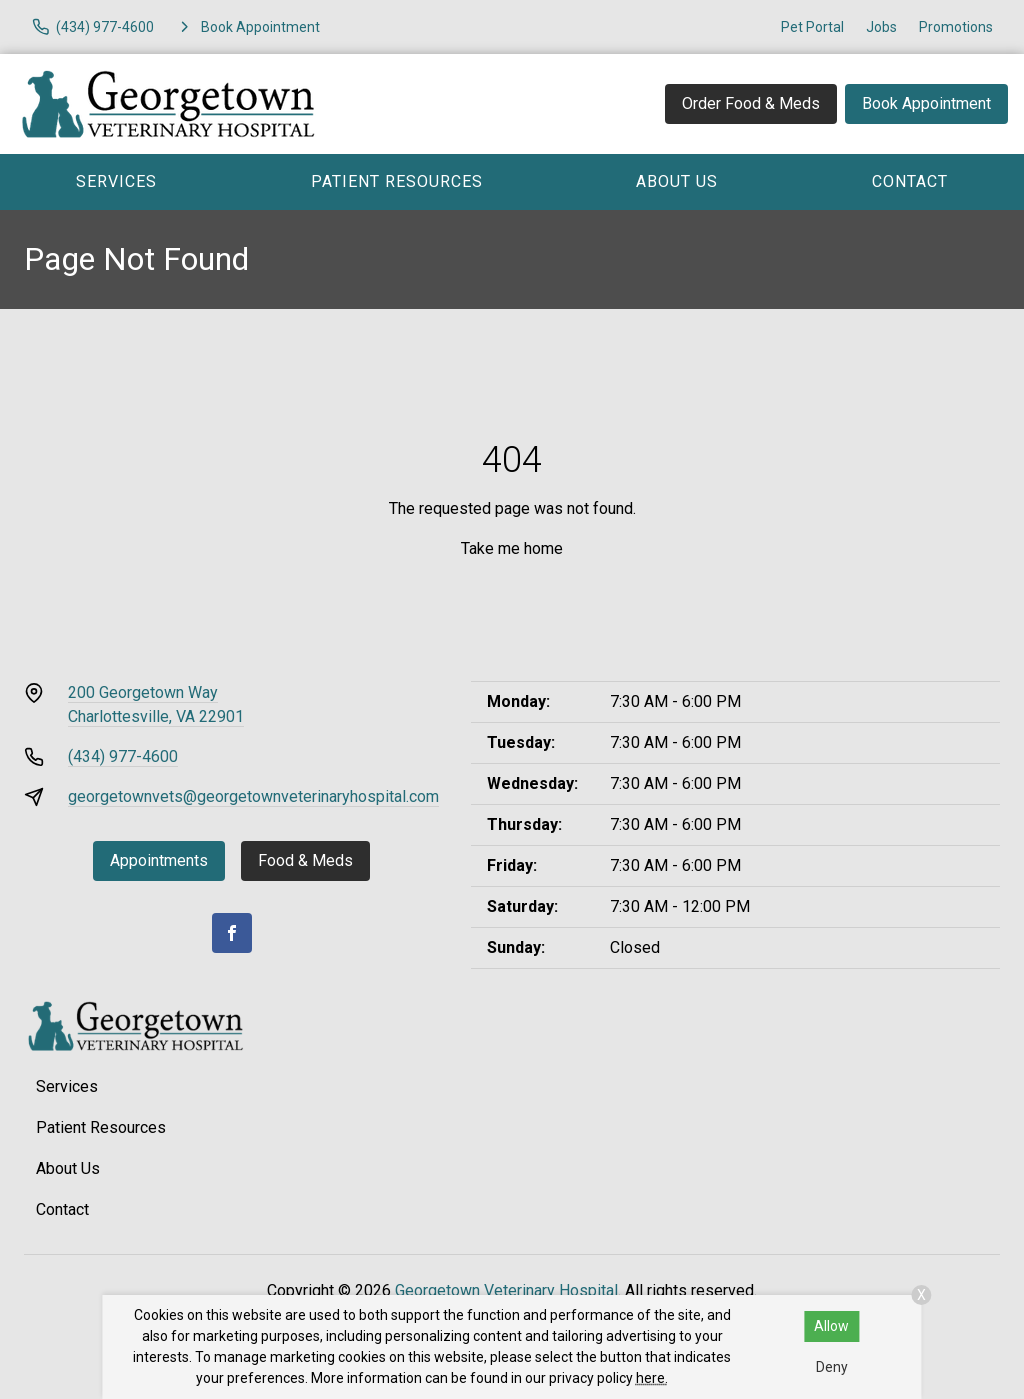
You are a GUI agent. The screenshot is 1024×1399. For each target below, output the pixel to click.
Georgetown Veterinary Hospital (506, 1290)
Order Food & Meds (751, 103)
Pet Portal (812, 27)
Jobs (881, 27)
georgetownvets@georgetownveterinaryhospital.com (253, 796)
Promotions (956, 27)
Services (116, 181)
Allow (831, 1326)
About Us (677, 181)
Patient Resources (397, 181)
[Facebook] (232, 933)
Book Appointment (926, 103)
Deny (832, 1367)
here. (652, 1378)
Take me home (512, 548)
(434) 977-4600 (123, 756)
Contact (910, 181)
